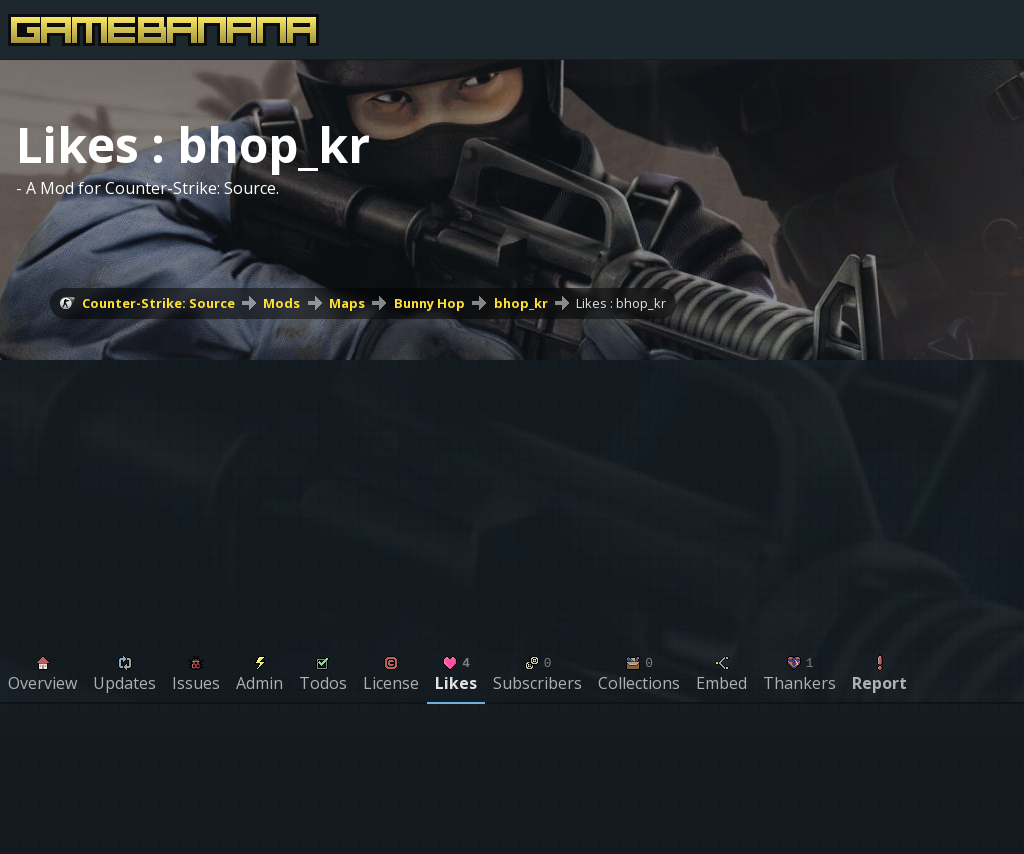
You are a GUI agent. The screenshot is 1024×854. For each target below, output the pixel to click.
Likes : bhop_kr (621, 303)
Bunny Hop (429, 303)
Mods (281, 303)
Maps (347, 303)
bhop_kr (521, 303)
